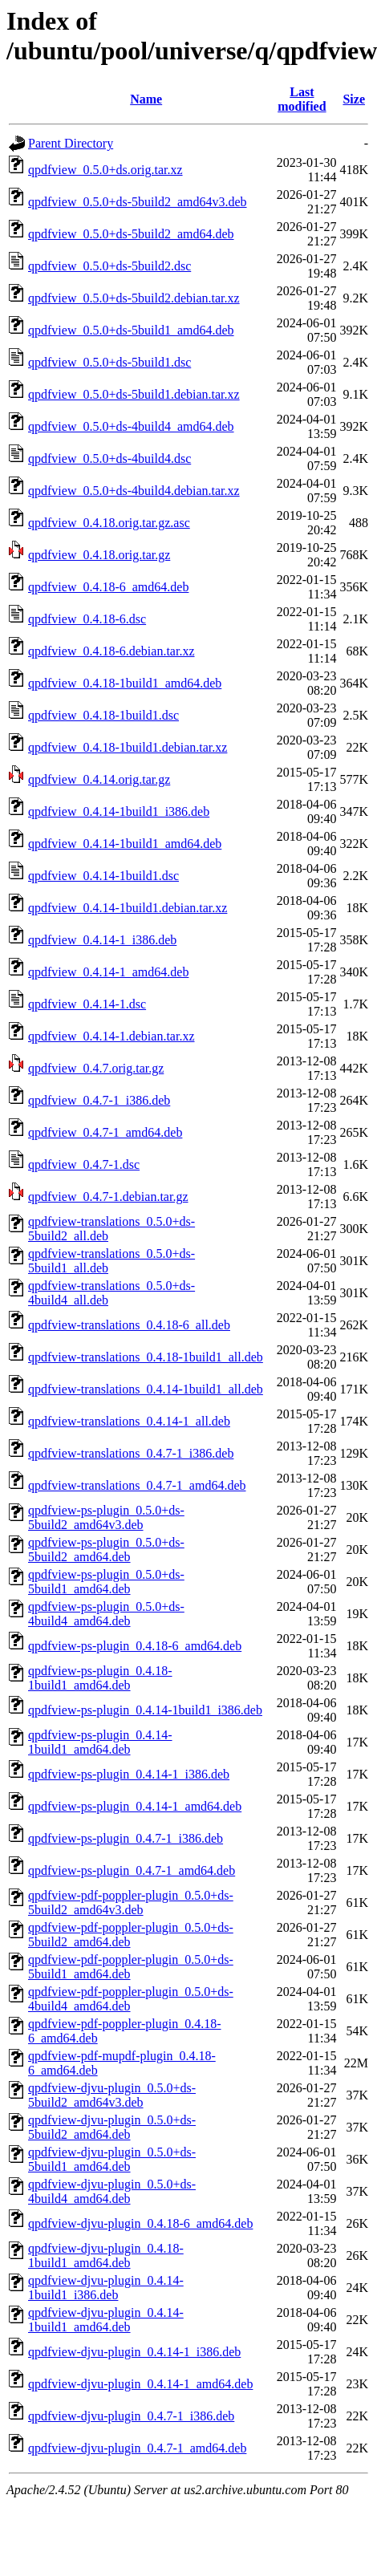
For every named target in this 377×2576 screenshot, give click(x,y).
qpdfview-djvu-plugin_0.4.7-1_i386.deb (131, 2416)
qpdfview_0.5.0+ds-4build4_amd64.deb (131, 426)
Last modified (302, 99)
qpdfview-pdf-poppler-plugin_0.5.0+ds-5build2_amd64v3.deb (130, 1902)
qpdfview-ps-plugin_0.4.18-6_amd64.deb (134, 1646)
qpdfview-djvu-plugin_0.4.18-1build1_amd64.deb (106, 2255)
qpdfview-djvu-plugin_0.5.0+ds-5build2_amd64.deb (112, 2127)
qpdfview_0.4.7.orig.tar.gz (96, 1068)
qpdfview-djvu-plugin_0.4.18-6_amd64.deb (140, 2223)
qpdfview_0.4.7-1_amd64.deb (105, 1132)
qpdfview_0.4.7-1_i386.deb (99, 1100)
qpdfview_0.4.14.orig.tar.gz (99, 779)
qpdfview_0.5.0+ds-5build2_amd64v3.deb (137, 202)
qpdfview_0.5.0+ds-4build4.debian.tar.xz (134, 490)
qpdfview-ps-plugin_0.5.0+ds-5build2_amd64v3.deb (106, 1517)
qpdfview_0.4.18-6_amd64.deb (108, 587)
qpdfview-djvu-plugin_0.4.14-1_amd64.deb (140, 2384)
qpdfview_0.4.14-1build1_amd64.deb (124, 843)
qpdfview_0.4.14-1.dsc (87, 1004)
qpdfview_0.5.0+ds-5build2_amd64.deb (131, 234)
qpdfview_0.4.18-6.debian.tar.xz (111, 651)
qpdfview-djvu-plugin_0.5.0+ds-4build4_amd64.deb (112, 2191)
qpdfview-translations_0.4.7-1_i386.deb (130, 1453)
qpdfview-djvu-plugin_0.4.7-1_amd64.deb (137, 2448)
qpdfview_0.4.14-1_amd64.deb (108, 972)
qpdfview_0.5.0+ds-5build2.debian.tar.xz (134, 298)
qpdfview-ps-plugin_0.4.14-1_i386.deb (128, 1774)
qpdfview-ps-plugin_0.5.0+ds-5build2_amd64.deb (106, 1549)
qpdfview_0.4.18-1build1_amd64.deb (124, 683)
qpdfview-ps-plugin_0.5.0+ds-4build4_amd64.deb (106, 1614)
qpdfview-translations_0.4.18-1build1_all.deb (145, 1357)
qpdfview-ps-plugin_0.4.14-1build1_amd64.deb (100, 1742)
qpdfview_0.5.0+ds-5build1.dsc (109, 362)
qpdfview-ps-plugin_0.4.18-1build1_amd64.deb (100, 1678)
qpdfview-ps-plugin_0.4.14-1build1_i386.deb (145, 1710)
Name (146, 99)
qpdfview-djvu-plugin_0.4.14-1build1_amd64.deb (106, 2320)
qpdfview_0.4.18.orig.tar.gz (99, 555)
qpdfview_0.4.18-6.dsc (87, 619)
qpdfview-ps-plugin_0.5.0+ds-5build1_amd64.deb (106, 1582)
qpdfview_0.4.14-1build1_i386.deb (118, 811)
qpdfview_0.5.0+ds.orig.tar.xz (105, 169)
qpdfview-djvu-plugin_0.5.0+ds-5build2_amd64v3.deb (112, 2095)
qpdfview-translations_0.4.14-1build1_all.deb (145, 1389)
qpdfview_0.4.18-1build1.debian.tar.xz (127, 747)
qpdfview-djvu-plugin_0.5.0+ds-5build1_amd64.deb (112, 2159)
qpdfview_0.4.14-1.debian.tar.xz (111, 1036)
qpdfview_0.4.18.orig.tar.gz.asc (109, 522)
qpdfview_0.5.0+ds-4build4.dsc (109, 458)
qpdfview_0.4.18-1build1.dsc (103, 715)
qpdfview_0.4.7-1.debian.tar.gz (108, 1196)
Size (354, 99)
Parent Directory (70, 143)
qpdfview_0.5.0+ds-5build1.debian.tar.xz (134, 394)
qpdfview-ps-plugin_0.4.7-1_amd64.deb (131, 1870)
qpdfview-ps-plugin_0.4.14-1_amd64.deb (134, 1806)
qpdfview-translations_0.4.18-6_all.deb (129, 1325)
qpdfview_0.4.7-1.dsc (84, 1164)
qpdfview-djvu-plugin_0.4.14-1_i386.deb (134, 2352)
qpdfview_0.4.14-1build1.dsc (103, 875)
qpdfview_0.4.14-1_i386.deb (102, 940)
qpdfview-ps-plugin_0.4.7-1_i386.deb (125, 1838)
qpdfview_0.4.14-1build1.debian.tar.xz (127, 908)
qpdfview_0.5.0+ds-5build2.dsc (109, 266)
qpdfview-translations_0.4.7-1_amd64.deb (137, 1485)
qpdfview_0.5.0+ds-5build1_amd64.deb (131, 330)
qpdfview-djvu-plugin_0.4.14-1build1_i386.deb (106, 2288)
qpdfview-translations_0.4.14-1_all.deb (129, 1421)
